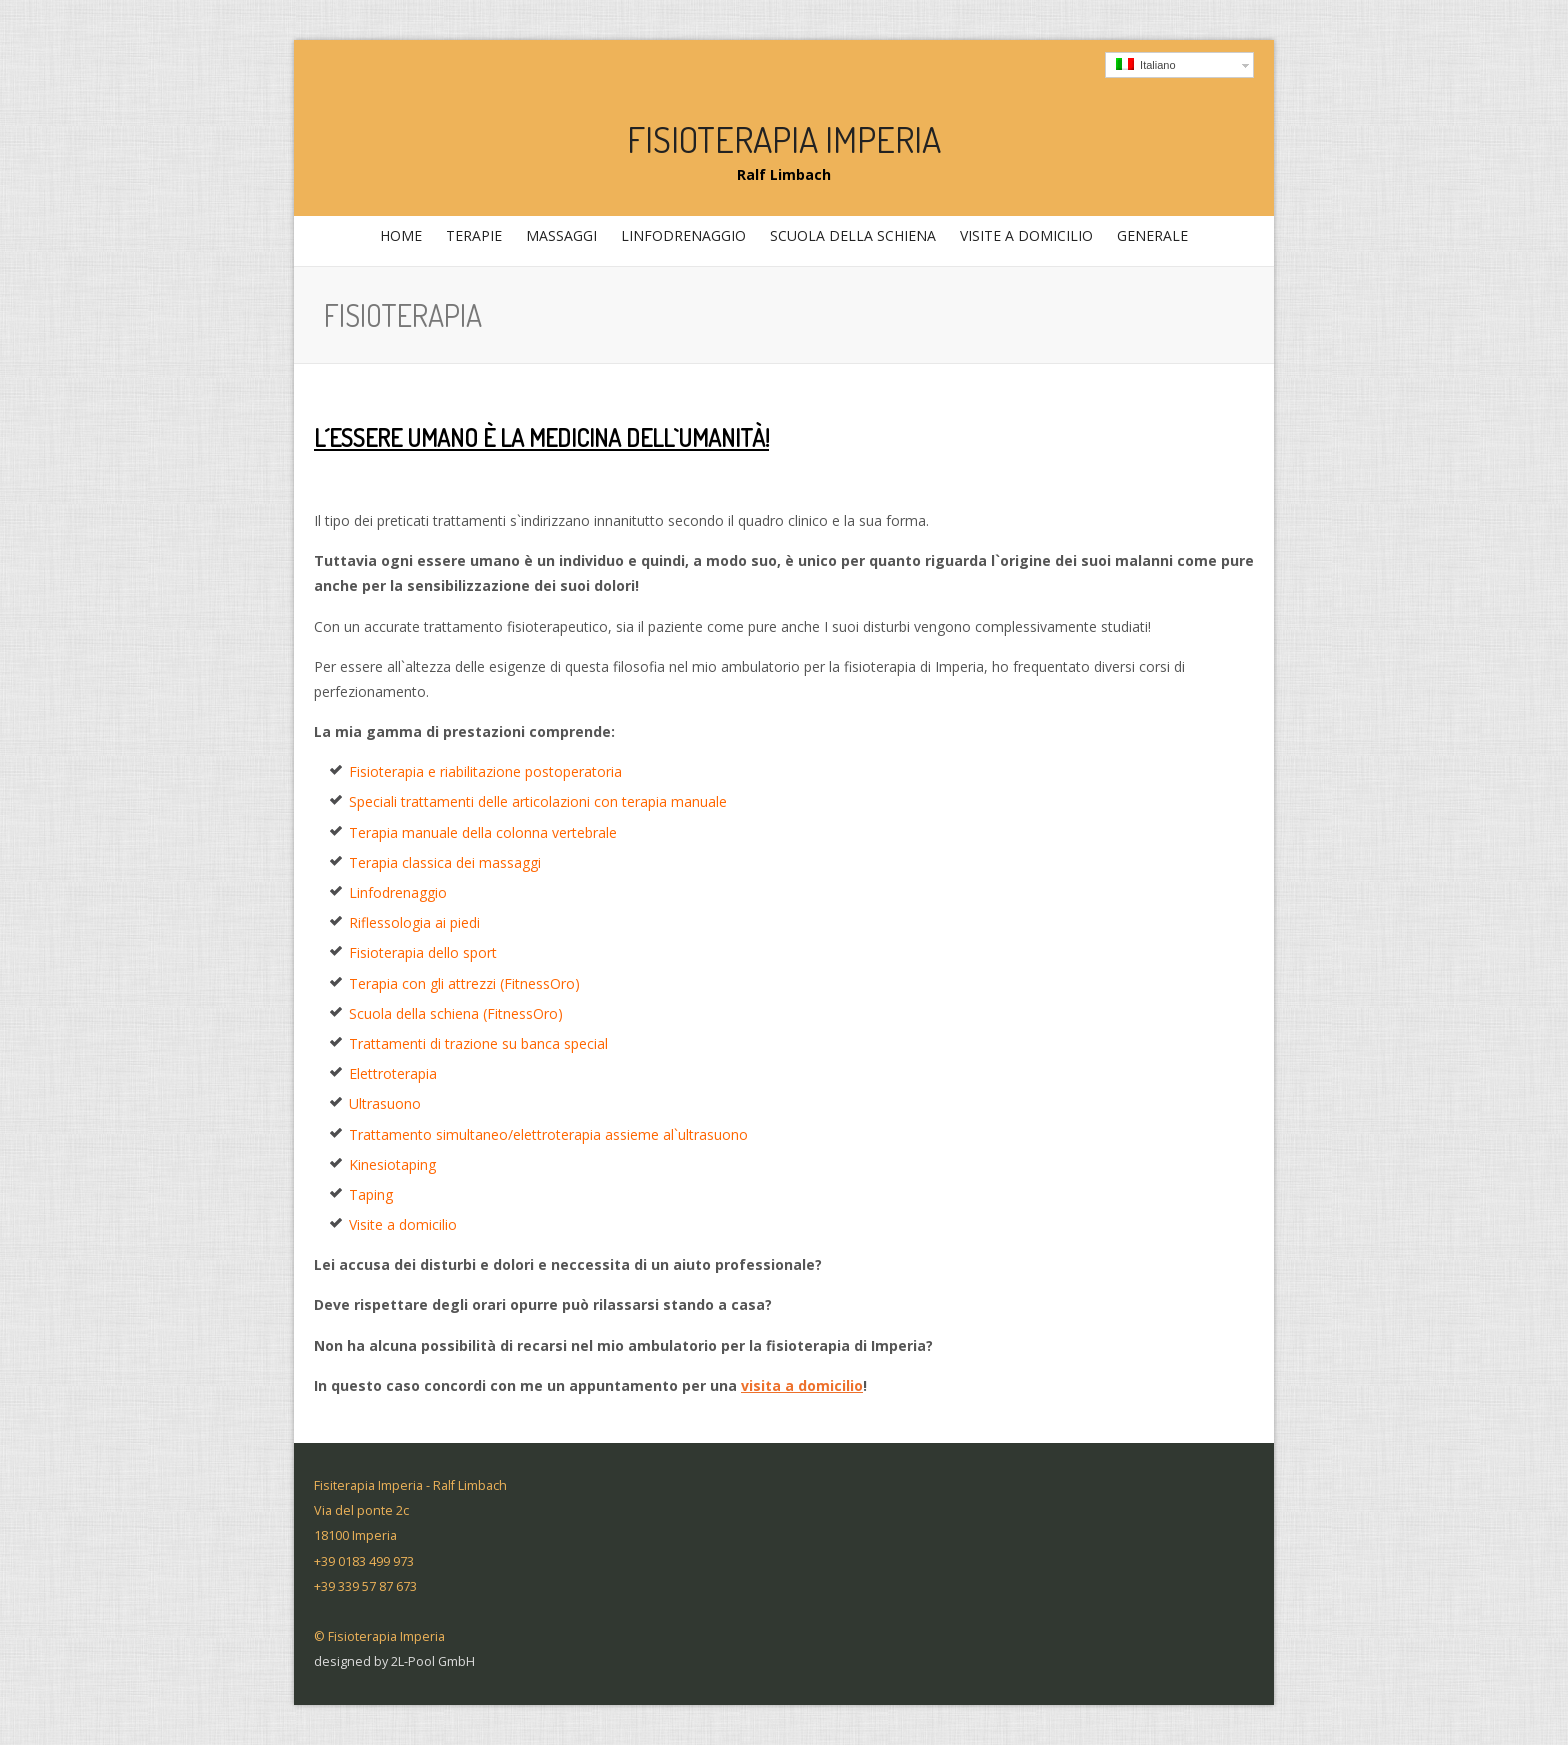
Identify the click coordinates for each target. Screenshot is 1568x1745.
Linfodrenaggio (683, 235)
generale (1150, 241)
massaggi (559, 241)
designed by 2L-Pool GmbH (394, 1661)
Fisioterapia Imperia (784, 139)
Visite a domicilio (1026, 235)
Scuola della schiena (853, 235)
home (401, 235)
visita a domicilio (802, 1385)
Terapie (471, 241)
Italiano (1146, 64)
